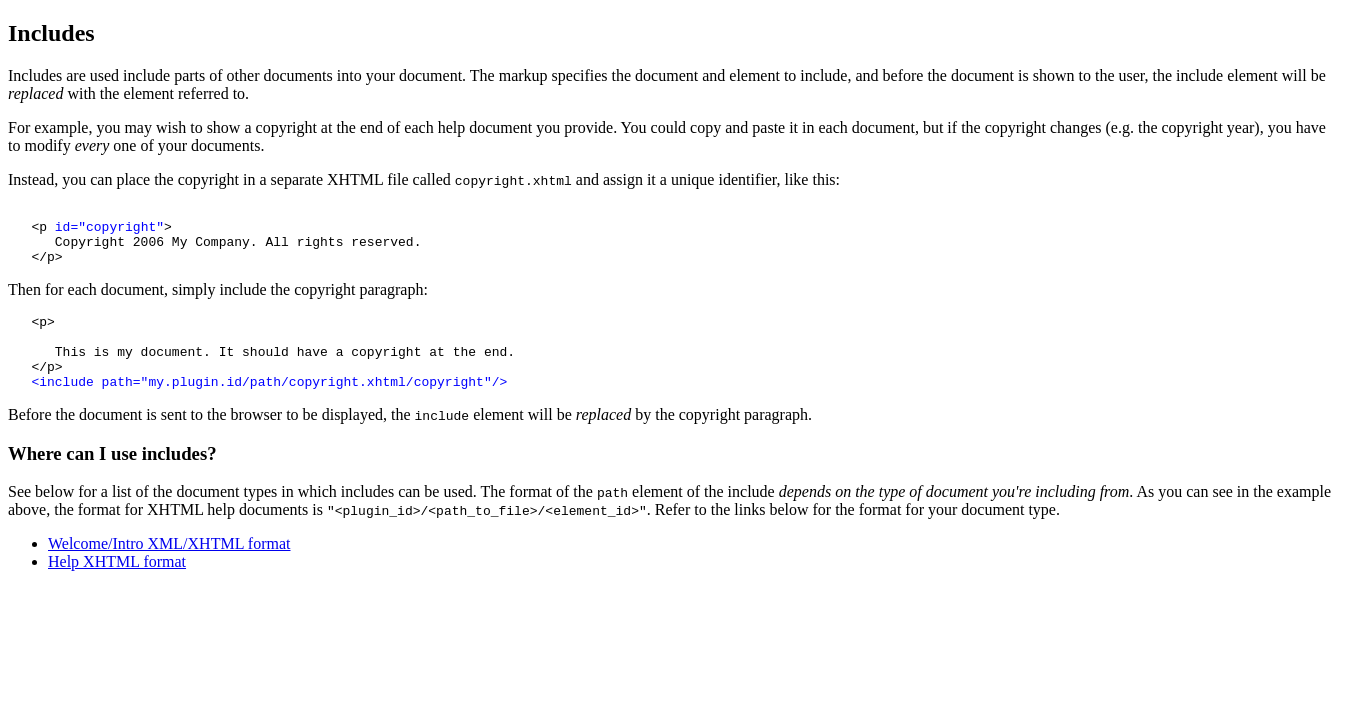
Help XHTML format (117, 588)
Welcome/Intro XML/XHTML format (169, 570)
